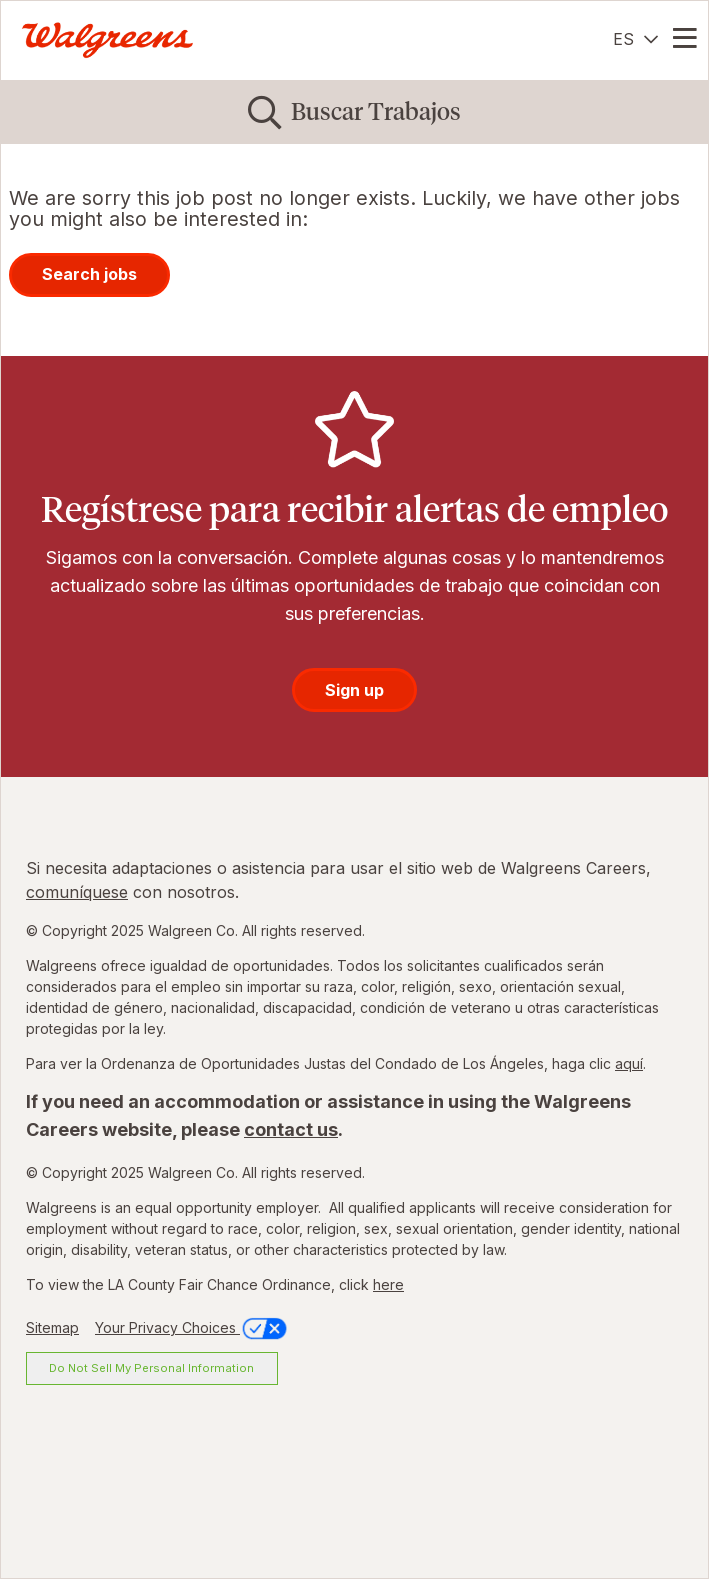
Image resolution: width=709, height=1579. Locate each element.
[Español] (635, 39)
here (388, 1284)
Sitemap (52, 1327)
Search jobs (89, 274)
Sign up (354, 690)
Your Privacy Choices (192, 1327)
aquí (629, 1063)
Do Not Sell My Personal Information (151, 1368)
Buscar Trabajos (376, 111)
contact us (291, 1129)
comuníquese (77, 892)
